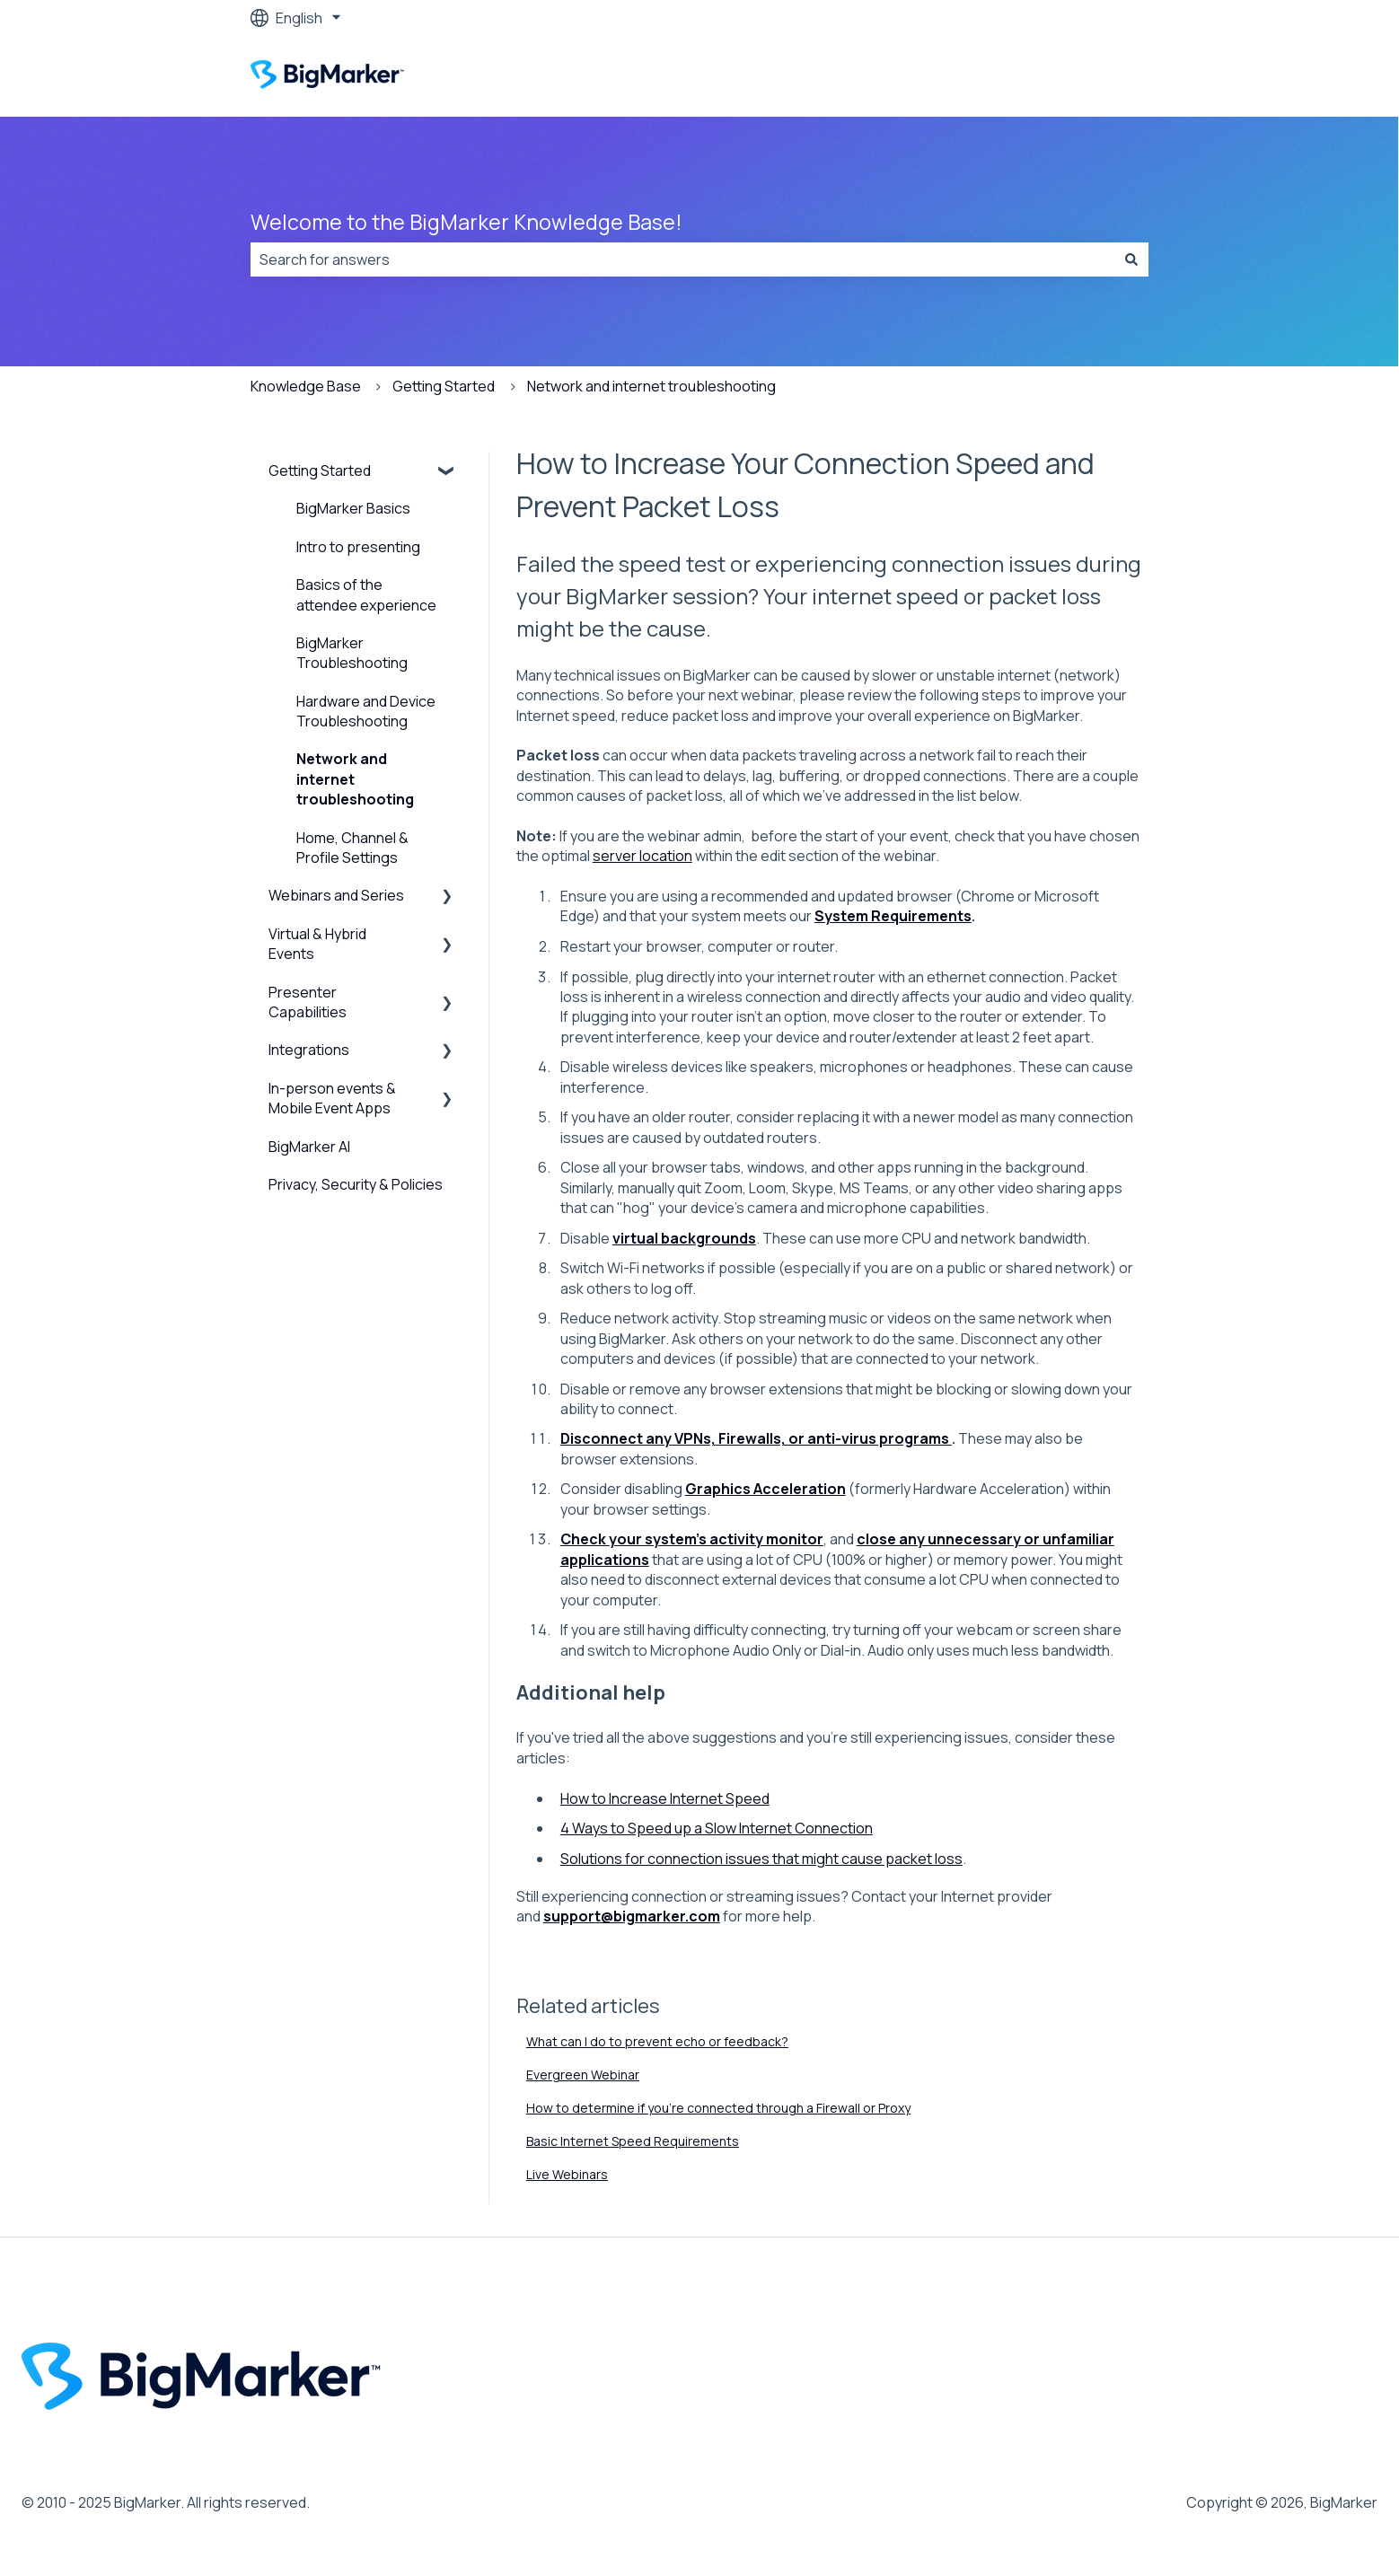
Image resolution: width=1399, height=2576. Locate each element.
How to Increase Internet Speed (665, 1798)
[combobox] (682, 259)
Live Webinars (567, 2174)
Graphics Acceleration (765, 1489)
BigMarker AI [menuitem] (309, 1146)
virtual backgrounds (684, 1238)
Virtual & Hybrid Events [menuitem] (317, 943)
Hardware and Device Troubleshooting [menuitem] (366, 711)
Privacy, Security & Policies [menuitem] (355, 1184)
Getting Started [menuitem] (319, 470)
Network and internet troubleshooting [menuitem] (355, 779)
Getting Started (443, 386)
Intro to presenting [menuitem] (358, 547)
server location (642, 856)
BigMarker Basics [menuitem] (353, 508)
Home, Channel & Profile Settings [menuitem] (352, 847)
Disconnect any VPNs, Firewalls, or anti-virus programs (756, 1438)
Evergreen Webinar (582, 2074)
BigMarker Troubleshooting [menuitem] (352, 653)
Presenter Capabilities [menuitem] (307, 1002)
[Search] (1131, 259)
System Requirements (893, 916)
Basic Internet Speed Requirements (632, 2141)
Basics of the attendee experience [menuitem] (366, 594)
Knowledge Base (306, 386)
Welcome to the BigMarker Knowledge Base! (466, 221)
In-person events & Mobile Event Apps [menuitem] (332, 1098)
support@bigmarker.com (631, 1916)
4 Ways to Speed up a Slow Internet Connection (716, 1828)
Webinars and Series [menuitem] (336, 895)
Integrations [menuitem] (308, 1049)
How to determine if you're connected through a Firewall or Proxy (718, 2107)
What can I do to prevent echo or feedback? (657, 2041)
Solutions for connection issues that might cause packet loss (761, 1858)
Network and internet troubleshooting (651, 386)
